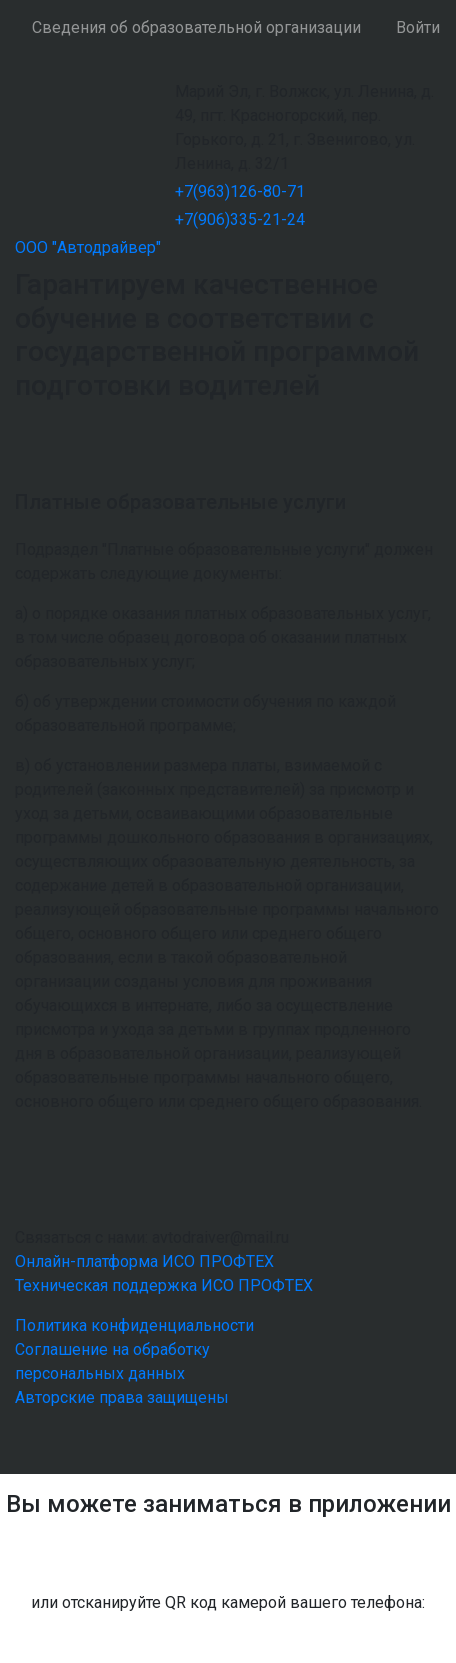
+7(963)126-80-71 (240, 191)
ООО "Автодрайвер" (88, 247)
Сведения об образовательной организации (196, 27)
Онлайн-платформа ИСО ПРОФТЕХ (144, 1261)
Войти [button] (418, 27)
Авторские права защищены (122, 1397)
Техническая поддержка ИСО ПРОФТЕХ (164, 1285)
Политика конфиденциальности (134, 1325)
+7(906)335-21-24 (240, 219)
